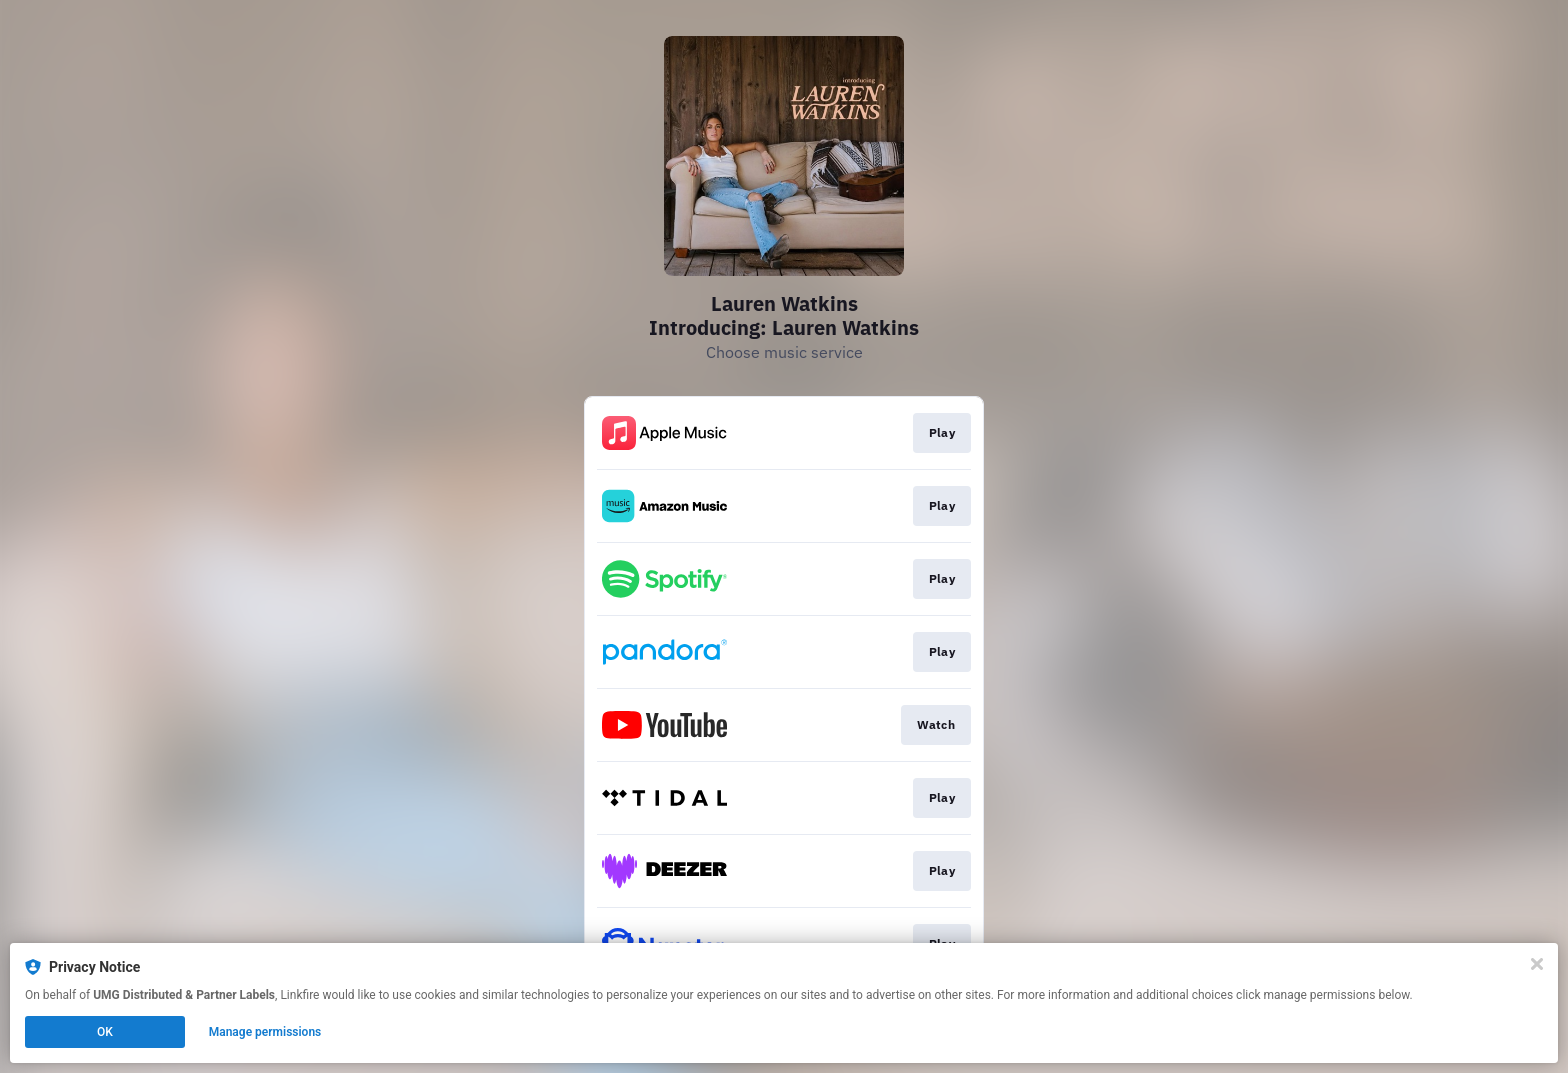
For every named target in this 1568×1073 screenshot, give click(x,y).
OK (105, 1032)
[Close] (1537, 964)
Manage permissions (265, 1032)
